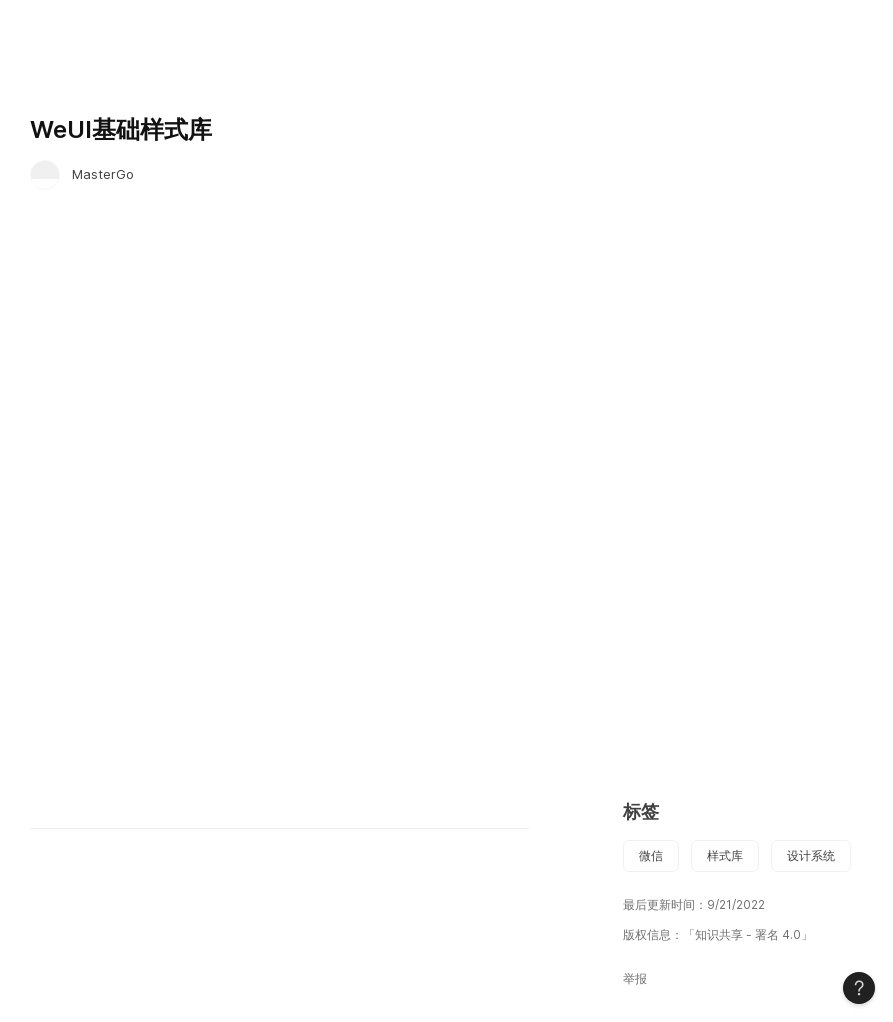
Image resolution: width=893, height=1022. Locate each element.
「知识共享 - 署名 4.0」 (748, 934)
